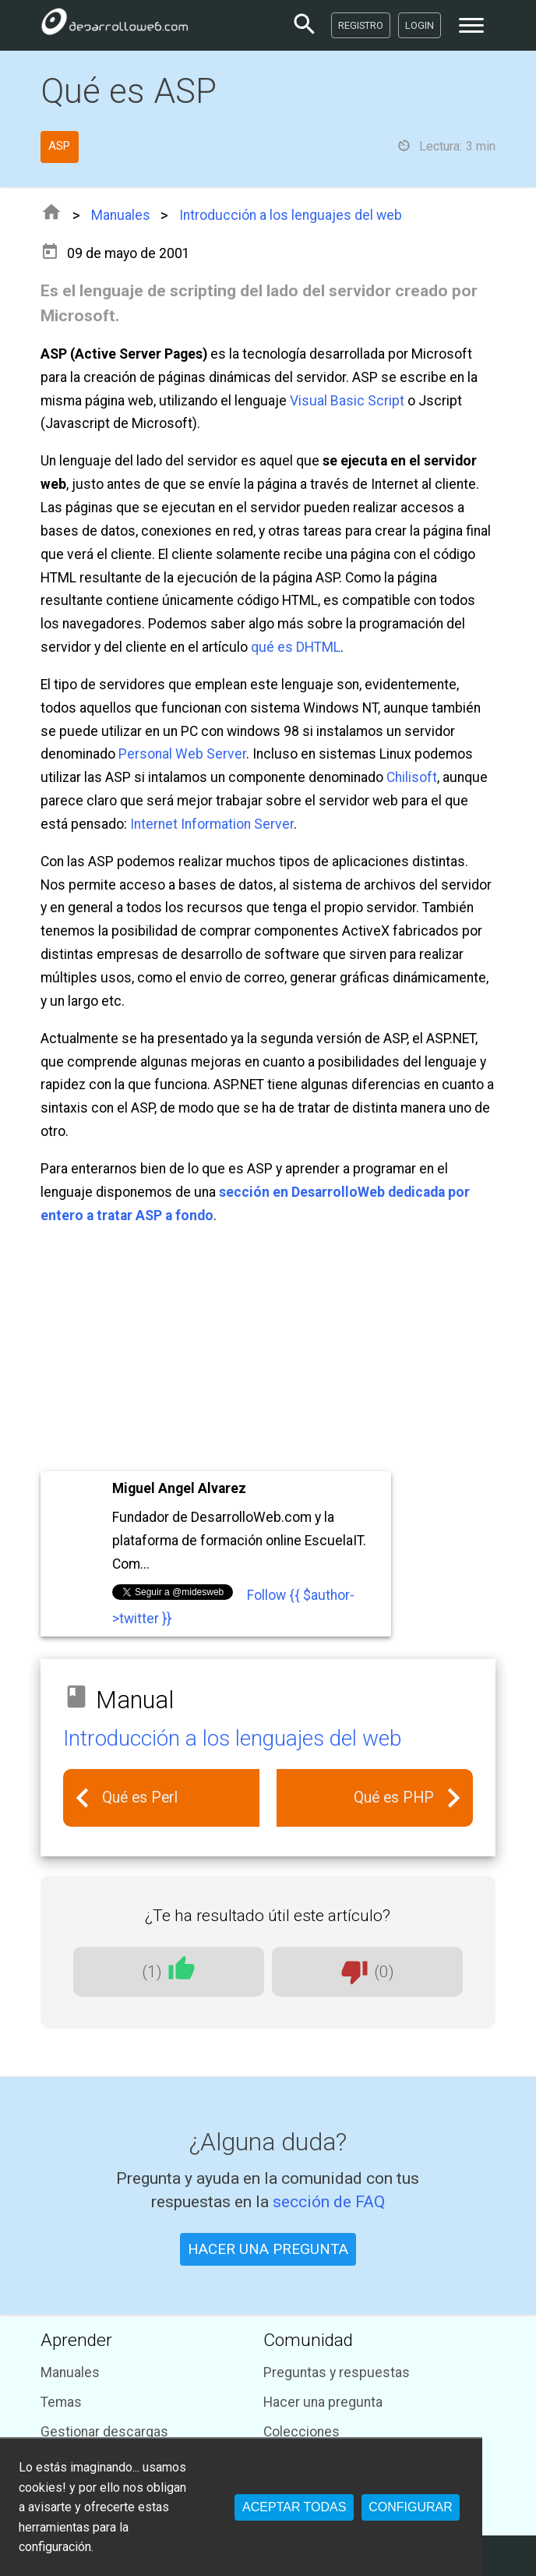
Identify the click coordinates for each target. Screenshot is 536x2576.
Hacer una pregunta (323, 2402)
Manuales (120, 215)
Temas (61, 2402)
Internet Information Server (212, 824)
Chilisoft (411, 777)
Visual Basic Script (347, 401)
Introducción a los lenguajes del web (290, 215)
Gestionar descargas (104, 2432)
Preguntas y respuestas (336, 2372)
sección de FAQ (329, 2201)
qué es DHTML (295, 647)
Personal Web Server (182, 754)
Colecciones (301, 2432)
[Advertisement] (268, 1350)
